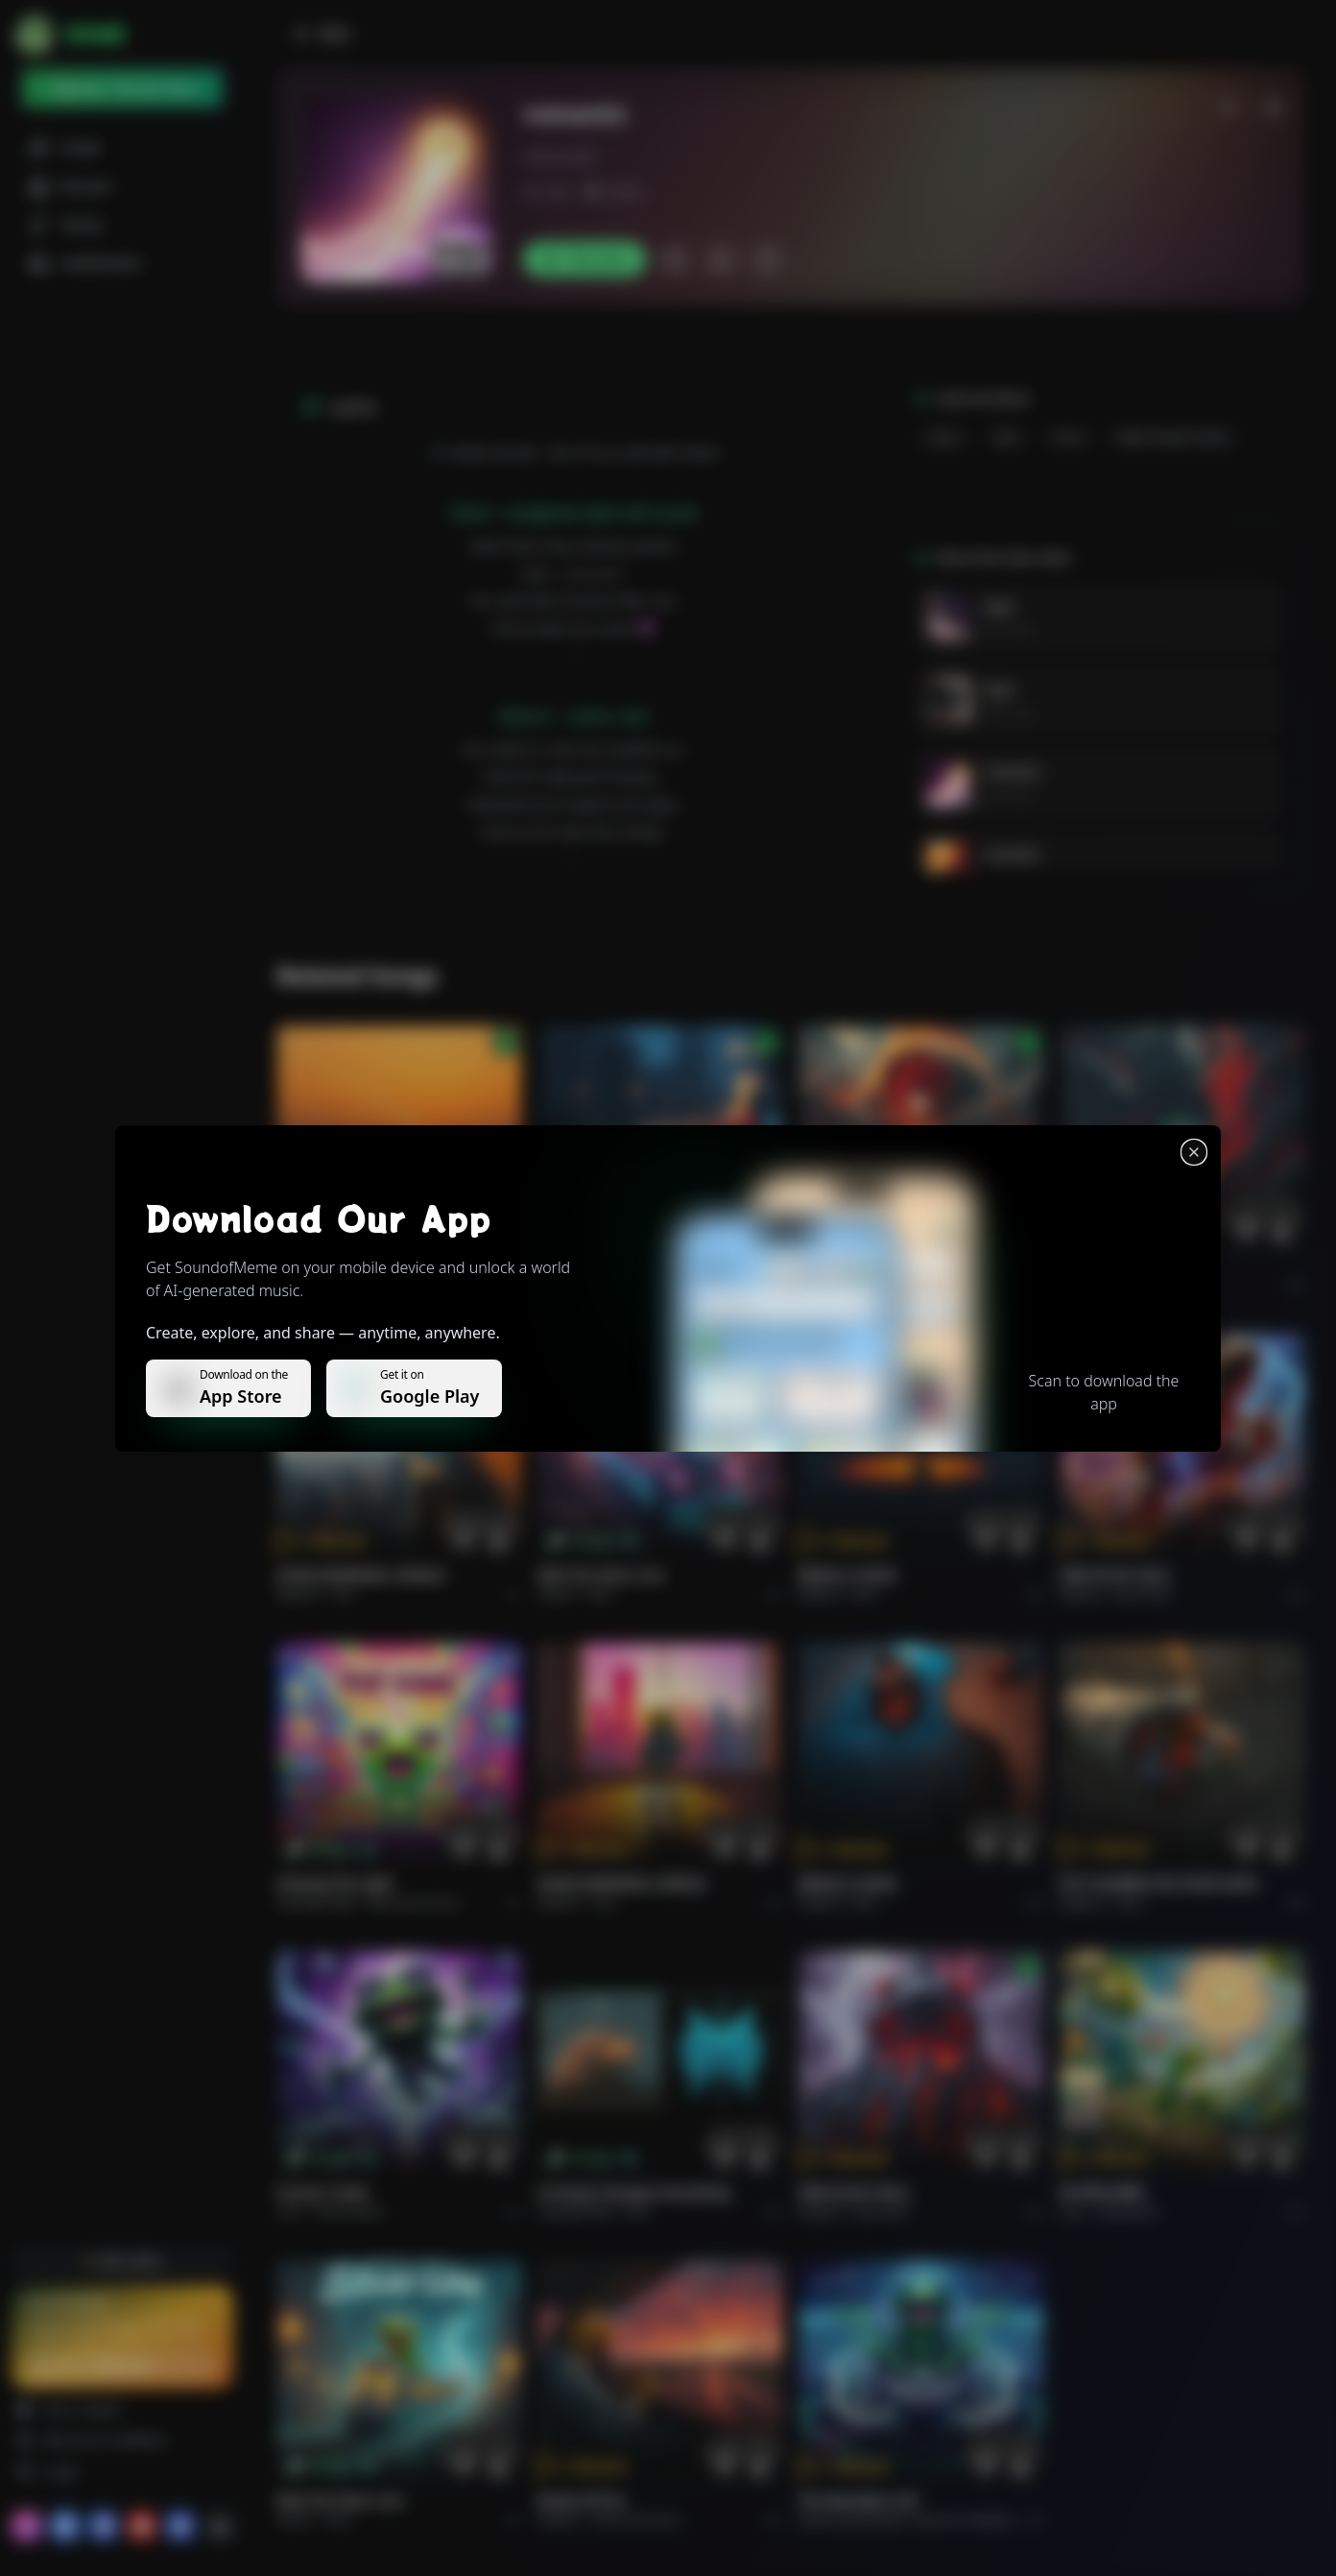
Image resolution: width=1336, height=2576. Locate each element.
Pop (343, 1594)
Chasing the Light (335, 1883)
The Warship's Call (858, 2501)
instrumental (349, 2211)
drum (1070, 437)
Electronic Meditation (972, 2520)
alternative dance (415, 1902)
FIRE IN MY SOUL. (1117, 1575)
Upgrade (122, 2365)
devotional (1127, 2211)
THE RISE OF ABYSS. (862, 1266)
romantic (1012, 771)
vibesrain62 (559, 156)
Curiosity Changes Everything (633, 2192)
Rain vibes (1009, 631)
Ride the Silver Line (600, 1575)
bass (1007, 437)
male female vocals (1173, 437)
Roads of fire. (582, 2501)
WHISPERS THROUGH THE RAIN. (641, 1266)
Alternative (624, 1285)
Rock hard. (1142, 1594)
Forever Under (323, 2192)
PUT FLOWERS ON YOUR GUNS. (1160, 1883)
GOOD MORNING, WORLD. (362, 1575)
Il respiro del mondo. (346, 1266)
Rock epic (878, 1285)
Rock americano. (638, 2520)
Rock (600, 1594)
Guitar (944, 437)
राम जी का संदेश (1102, 2192)
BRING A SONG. (849, 1575)
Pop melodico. (370, 1285)
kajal (998, 606)
